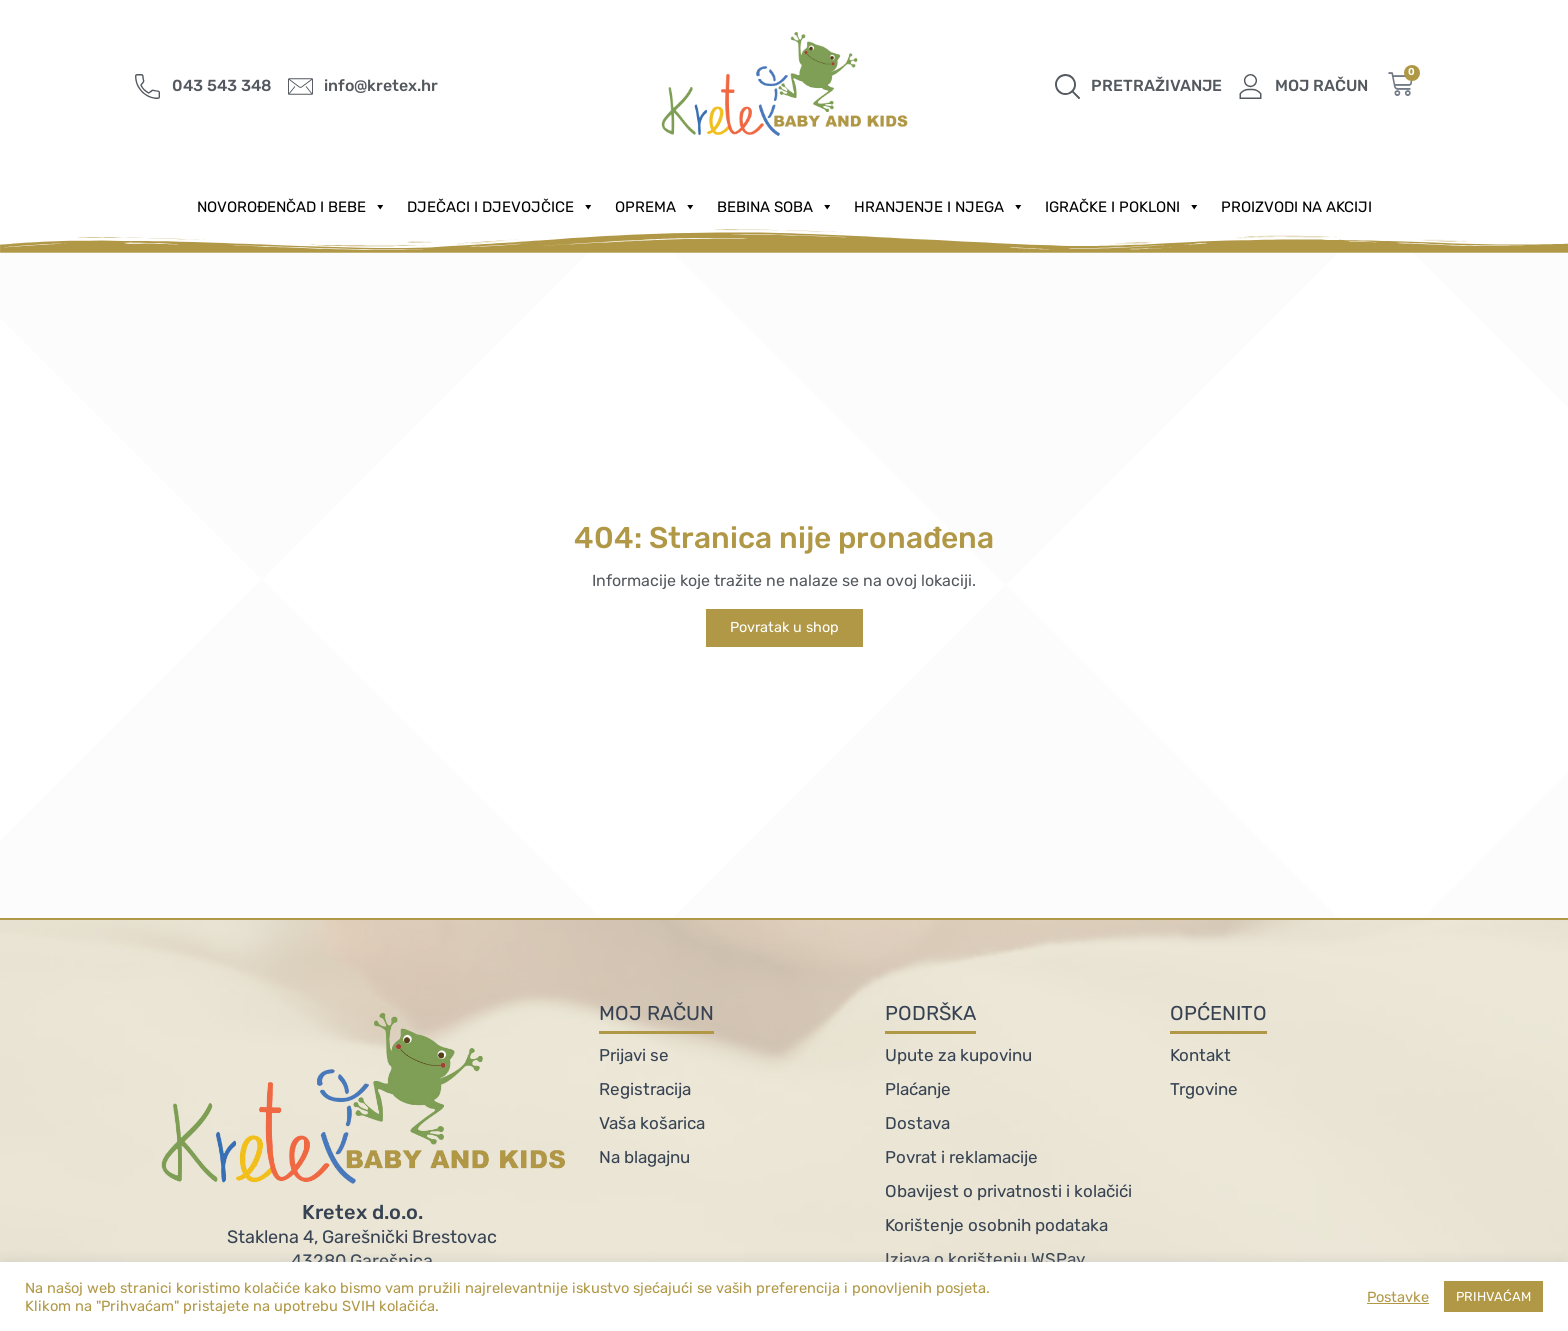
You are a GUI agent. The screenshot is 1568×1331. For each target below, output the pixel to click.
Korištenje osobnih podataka (996, 1225)
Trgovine (1204, 1089)
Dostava (917, 1123)
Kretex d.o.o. (362, 1212)
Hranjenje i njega (939, 207)
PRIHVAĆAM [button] (1493, 1296)
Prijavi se (634, 1055)
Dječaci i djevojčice (501, 207)
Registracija (645, 1089)
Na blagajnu (644, 1157)
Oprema (656, 207)
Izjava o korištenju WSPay (985, 1259)
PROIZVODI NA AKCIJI (1296, 207)
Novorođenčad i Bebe (292, 207)
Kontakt (1200, 1055)
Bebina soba (775, 207)
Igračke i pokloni (1123, 207)
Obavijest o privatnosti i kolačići (1008, 1191)
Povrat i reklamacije (961, 1157)
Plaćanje (918, 1089)
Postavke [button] (1398, 1297)
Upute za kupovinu (958, 1055)
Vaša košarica (652, 1123)
